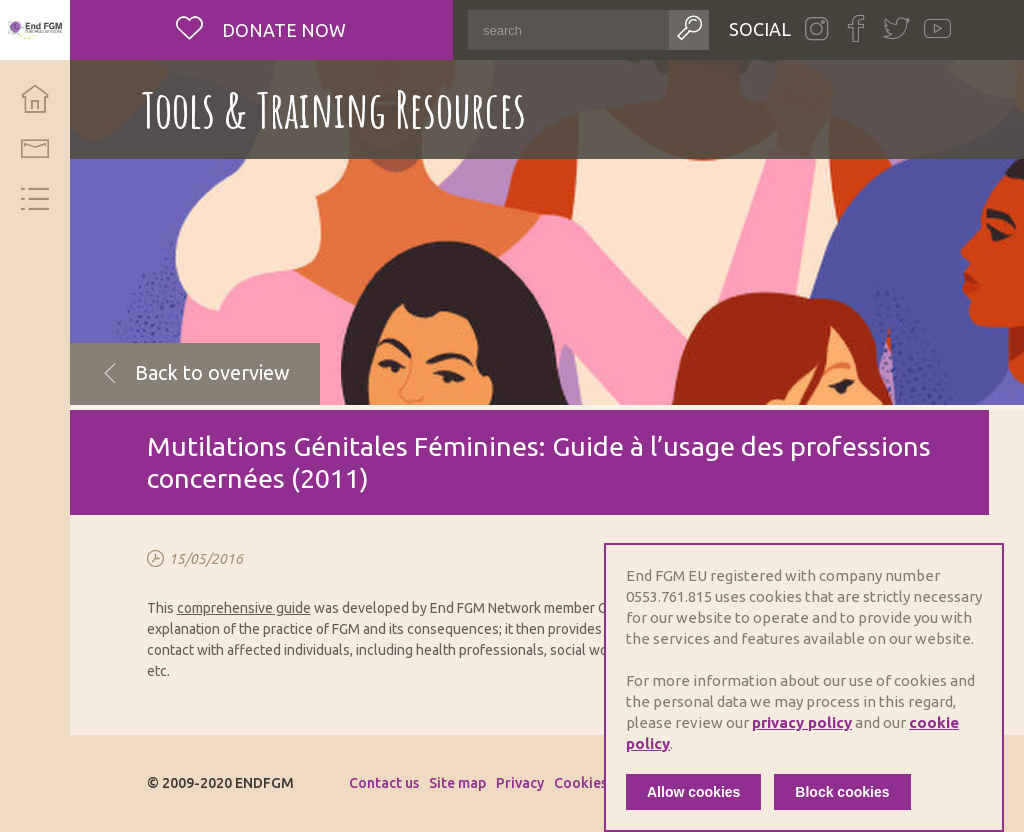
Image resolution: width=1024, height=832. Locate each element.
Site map (457, 783)
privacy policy (802, 722)
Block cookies (842, 792)
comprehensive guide (244, 608)
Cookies (580, 783)
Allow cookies (693, 792)
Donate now (282, 30)
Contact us (384, 783)
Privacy (520, 783)
